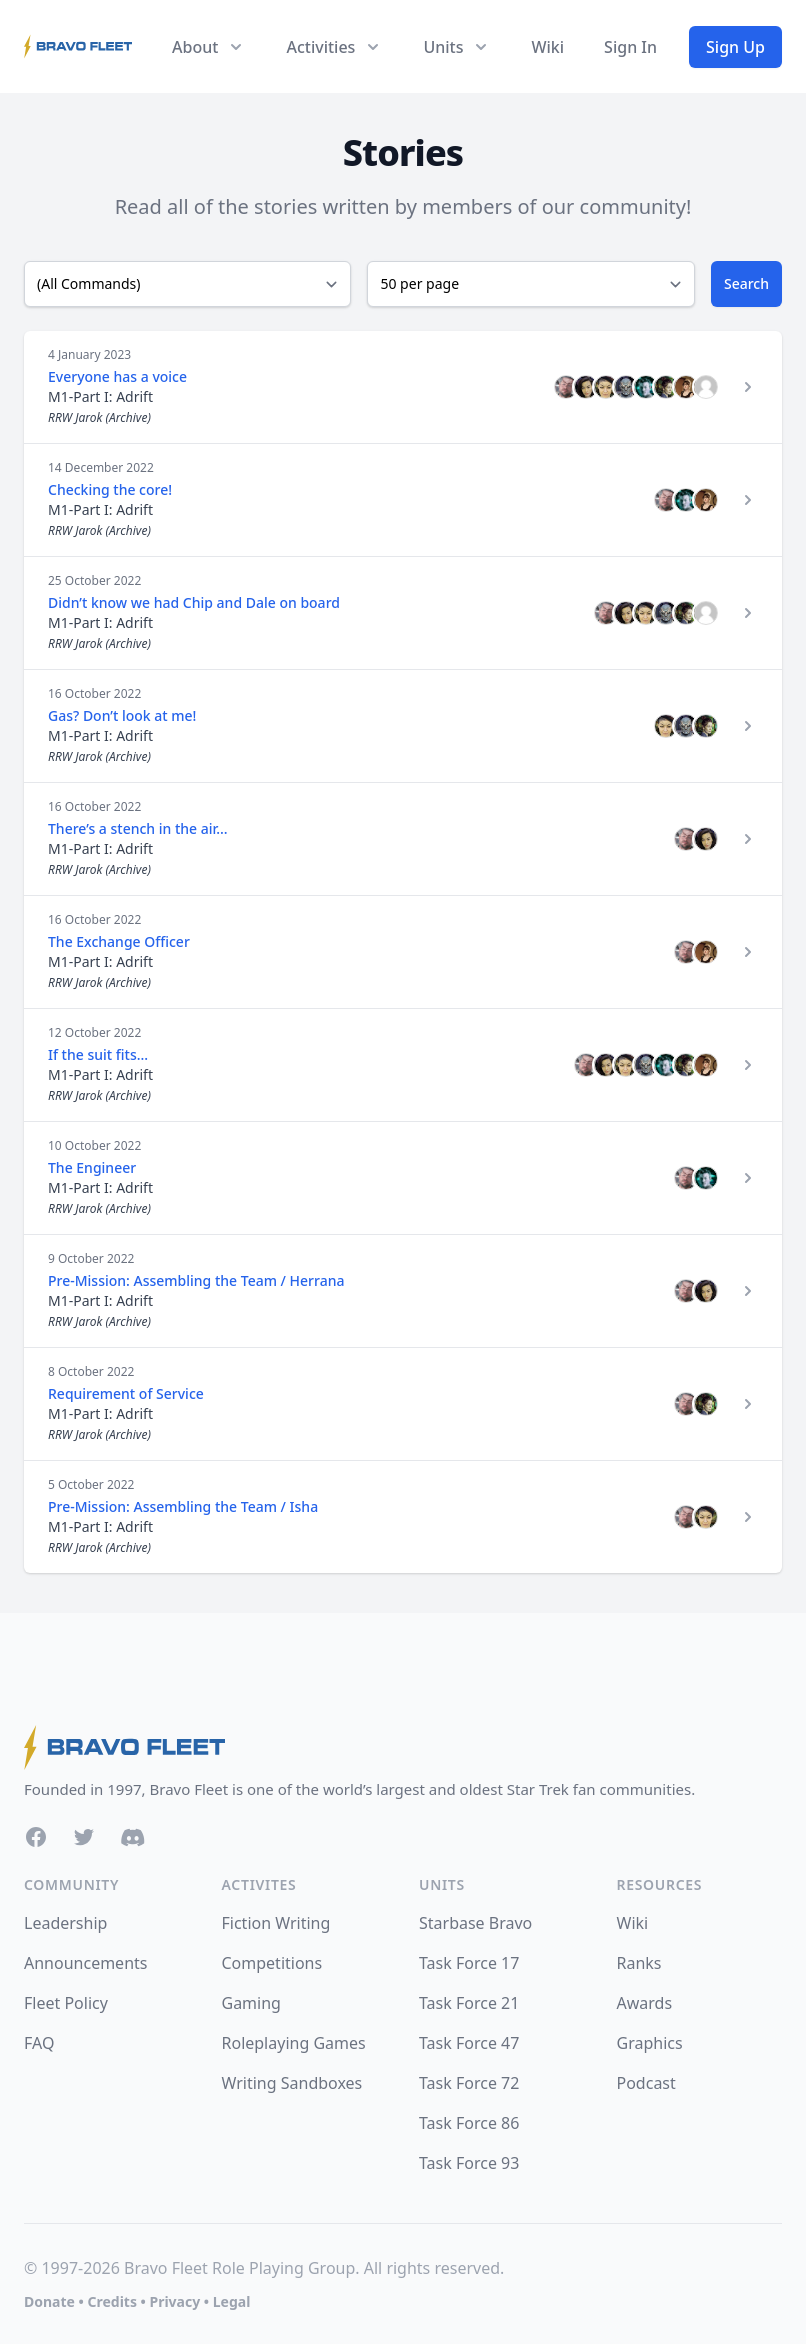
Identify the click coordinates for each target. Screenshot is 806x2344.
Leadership (65, 1923)
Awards (645, 2003)
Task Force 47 (469, 2043)
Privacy (174, 2301)
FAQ (39, 2043)
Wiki (547, 47)
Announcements (85, 1963)
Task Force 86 (469, 2123)
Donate (49, 2301)
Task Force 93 (469, 2163)
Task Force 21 (469, 2003)
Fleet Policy (66, 2003)
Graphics (650, 2043)
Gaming (251, 2003)
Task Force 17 (469, 1963)
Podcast (646, 2083)
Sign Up (735, 47)
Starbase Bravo (475, 1923)
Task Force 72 (469, 2083)
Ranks (639, 1963)
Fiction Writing (276, 1923)
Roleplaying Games (294, 2043)
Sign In (630, 47)
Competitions (272, 1963)
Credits (111, 2301)
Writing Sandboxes (292, 2083)
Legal (232, 2301)
